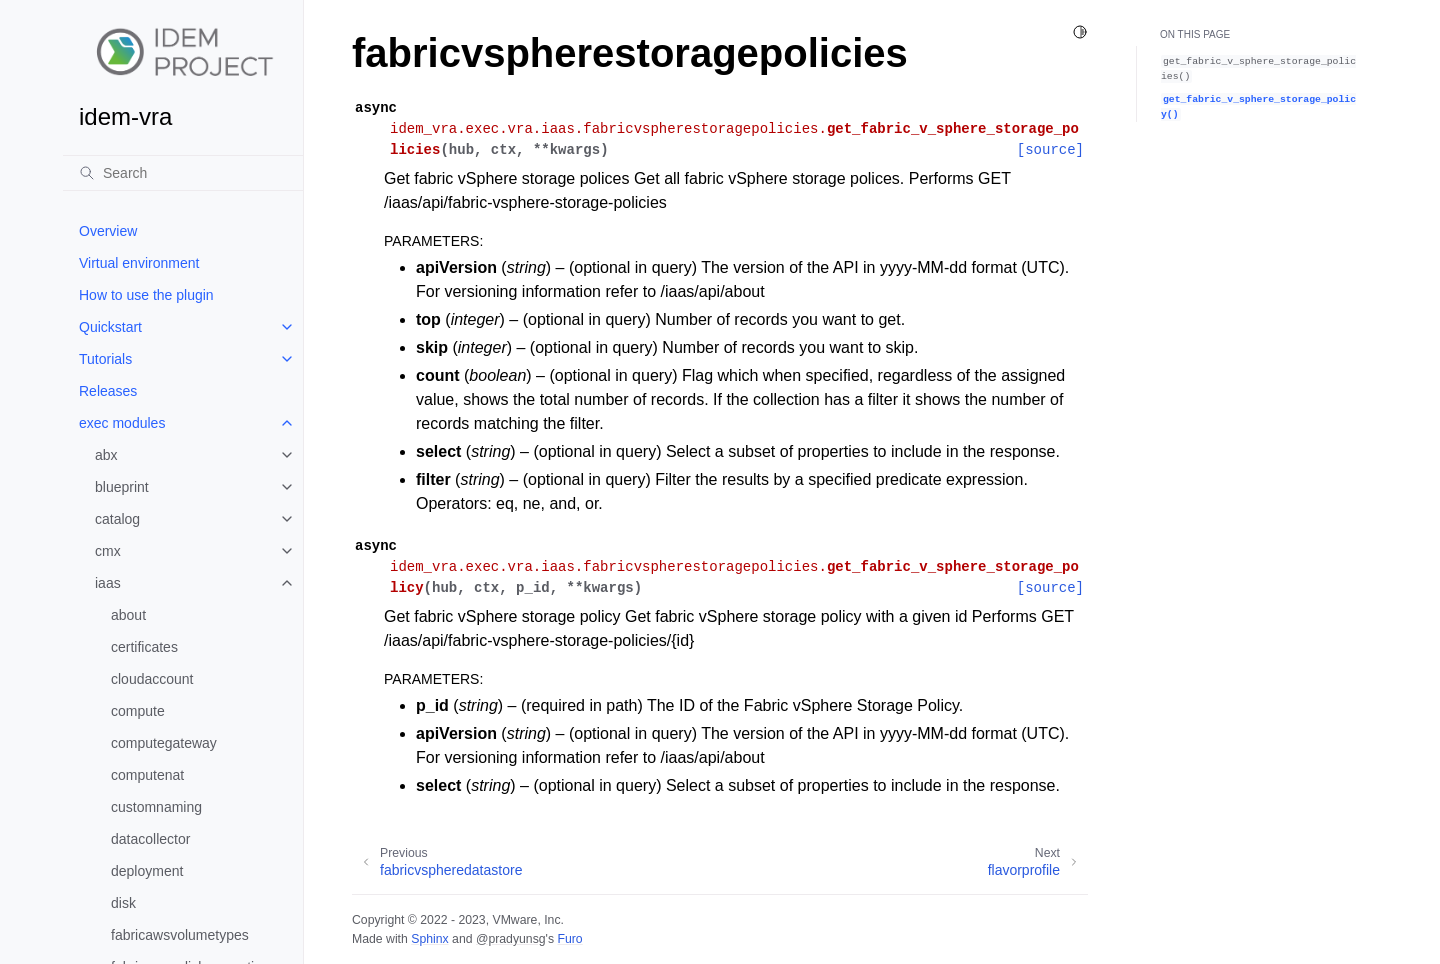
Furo (569, 939)
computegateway (164, 743)
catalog (117, 519)
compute (138, 711)
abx (106, 455)
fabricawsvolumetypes (180, 935)
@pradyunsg (511, 939)
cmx (108, 551)
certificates (144, 647)
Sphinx (429, 939)
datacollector (150, 839)
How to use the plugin (146, 295)
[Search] (183, 173)
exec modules (122, 423)
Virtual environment (139, 263)
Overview (108, 231)
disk (123, 903)
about (128, 615)
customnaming (156, 807)
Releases (108, 391)
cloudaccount (152, 679)
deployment (147, 871)
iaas (108, 583)
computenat (147, 775)
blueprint (122, 487)
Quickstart (110, 327)
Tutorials (105, 359)
